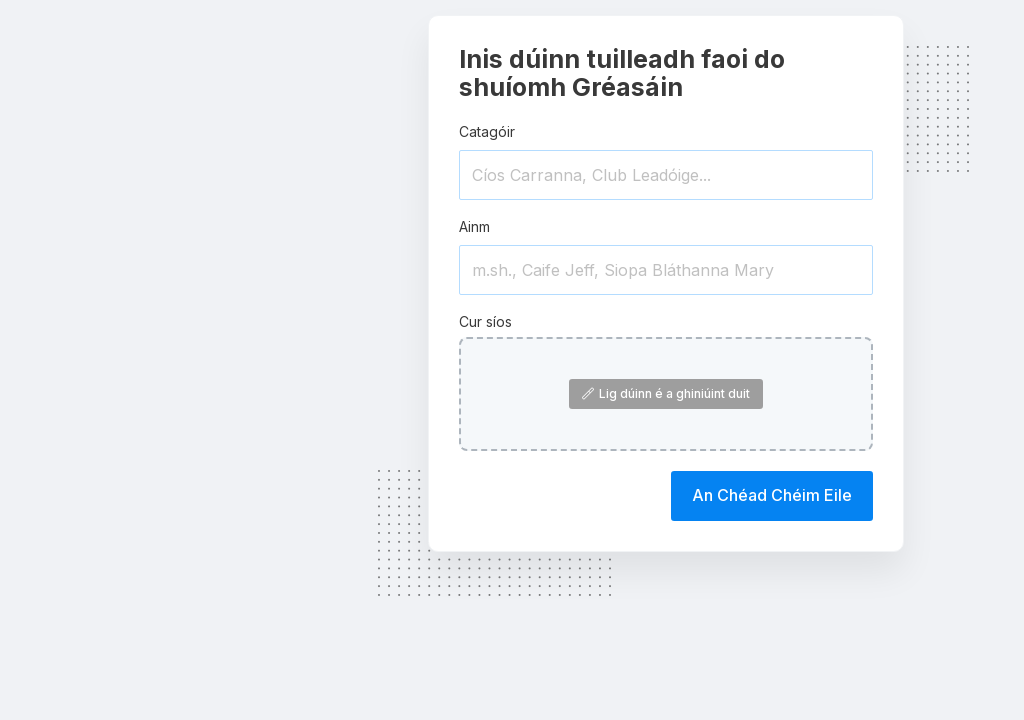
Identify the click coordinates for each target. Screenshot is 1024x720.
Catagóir (487, 131)
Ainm (474, 226)
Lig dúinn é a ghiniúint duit (666, 393)
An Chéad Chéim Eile (772, 495)
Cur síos (485, 321)
